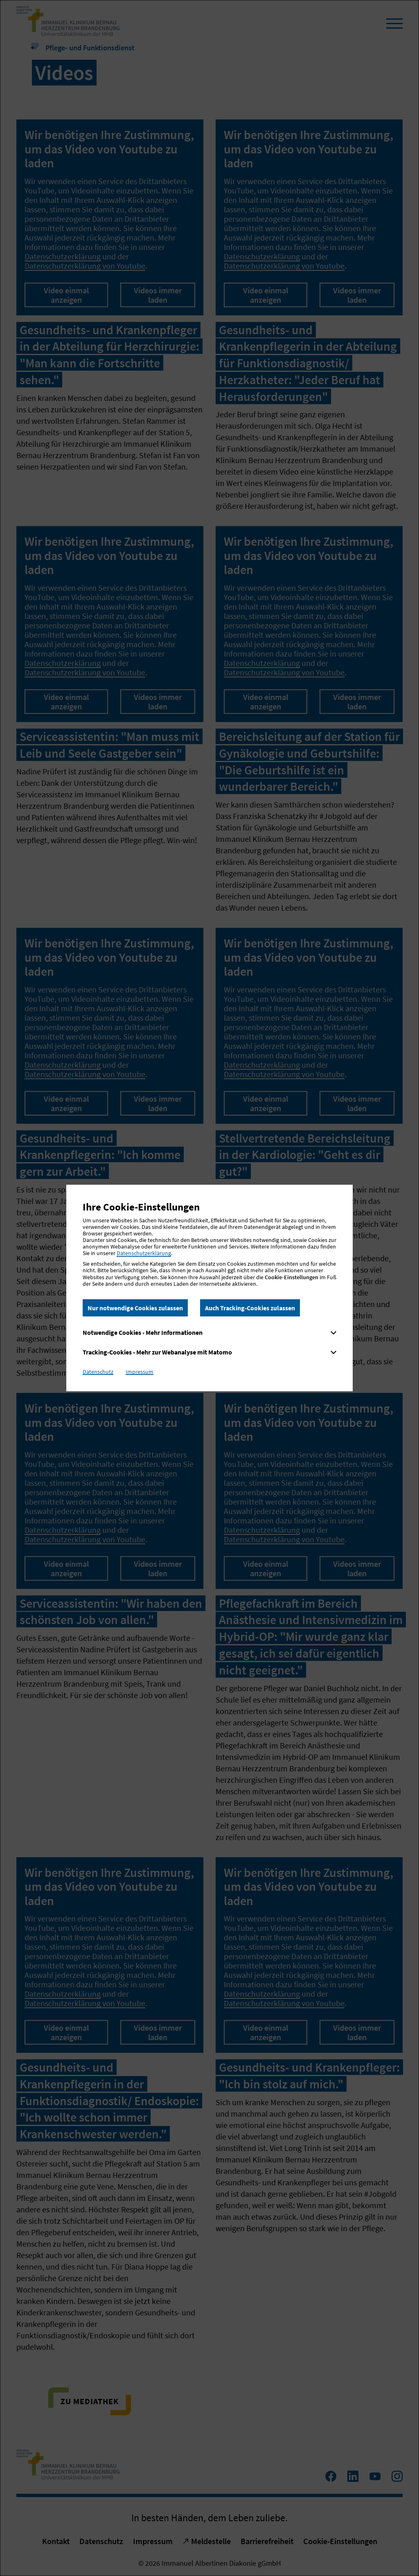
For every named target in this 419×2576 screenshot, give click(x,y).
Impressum (139, 1371)
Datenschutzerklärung (144, 1253)
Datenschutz (98, 1371)
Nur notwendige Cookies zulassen (135, 1308)
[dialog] (209, 1288)
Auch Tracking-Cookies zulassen (250, 1308)
